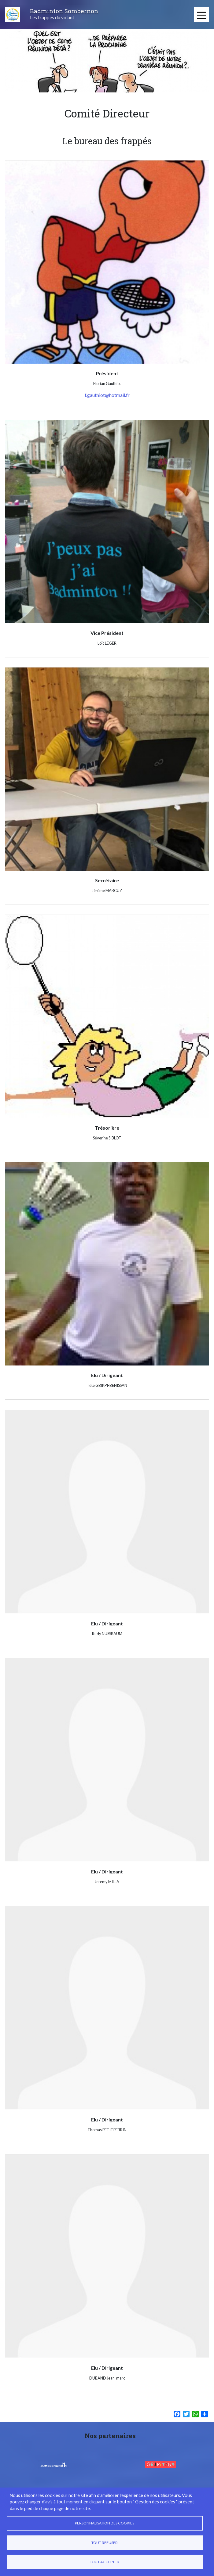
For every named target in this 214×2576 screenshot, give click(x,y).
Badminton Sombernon (64, 11)
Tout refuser (104, 2542)
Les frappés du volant (52, 17)
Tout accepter (104, 2562)
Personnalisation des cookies (104, 2523)
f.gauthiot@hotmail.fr (107, 395)
